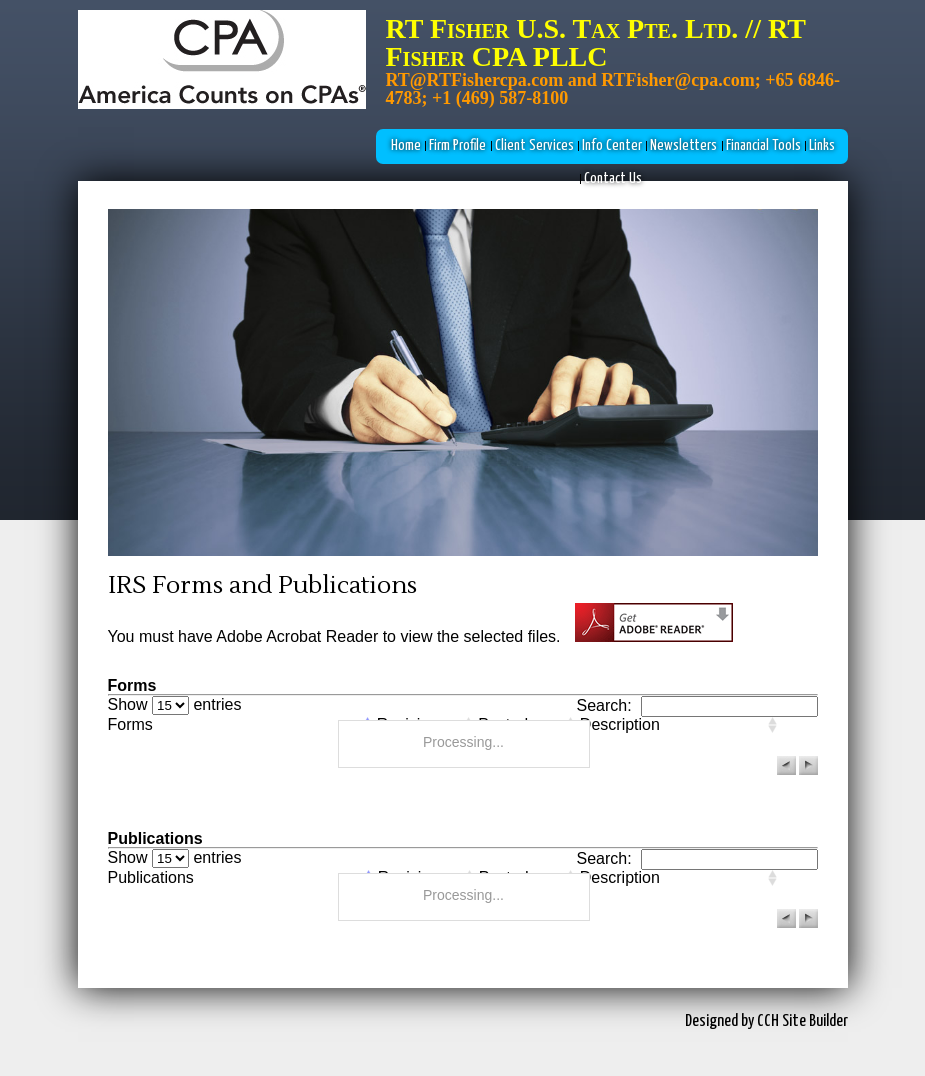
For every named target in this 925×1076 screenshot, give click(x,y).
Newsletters (683, 145)
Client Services (534, 145)
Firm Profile (457, 145)
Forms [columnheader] (130, 725)
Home (406, 145)
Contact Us (613, 178)
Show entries (175, 704)
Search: (696, 705)
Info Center (612, 145)
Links (822, 145)
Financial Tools (763, 145)
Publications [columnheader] (151, 878)
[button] (786, 765)
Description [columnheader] (620, 725)
